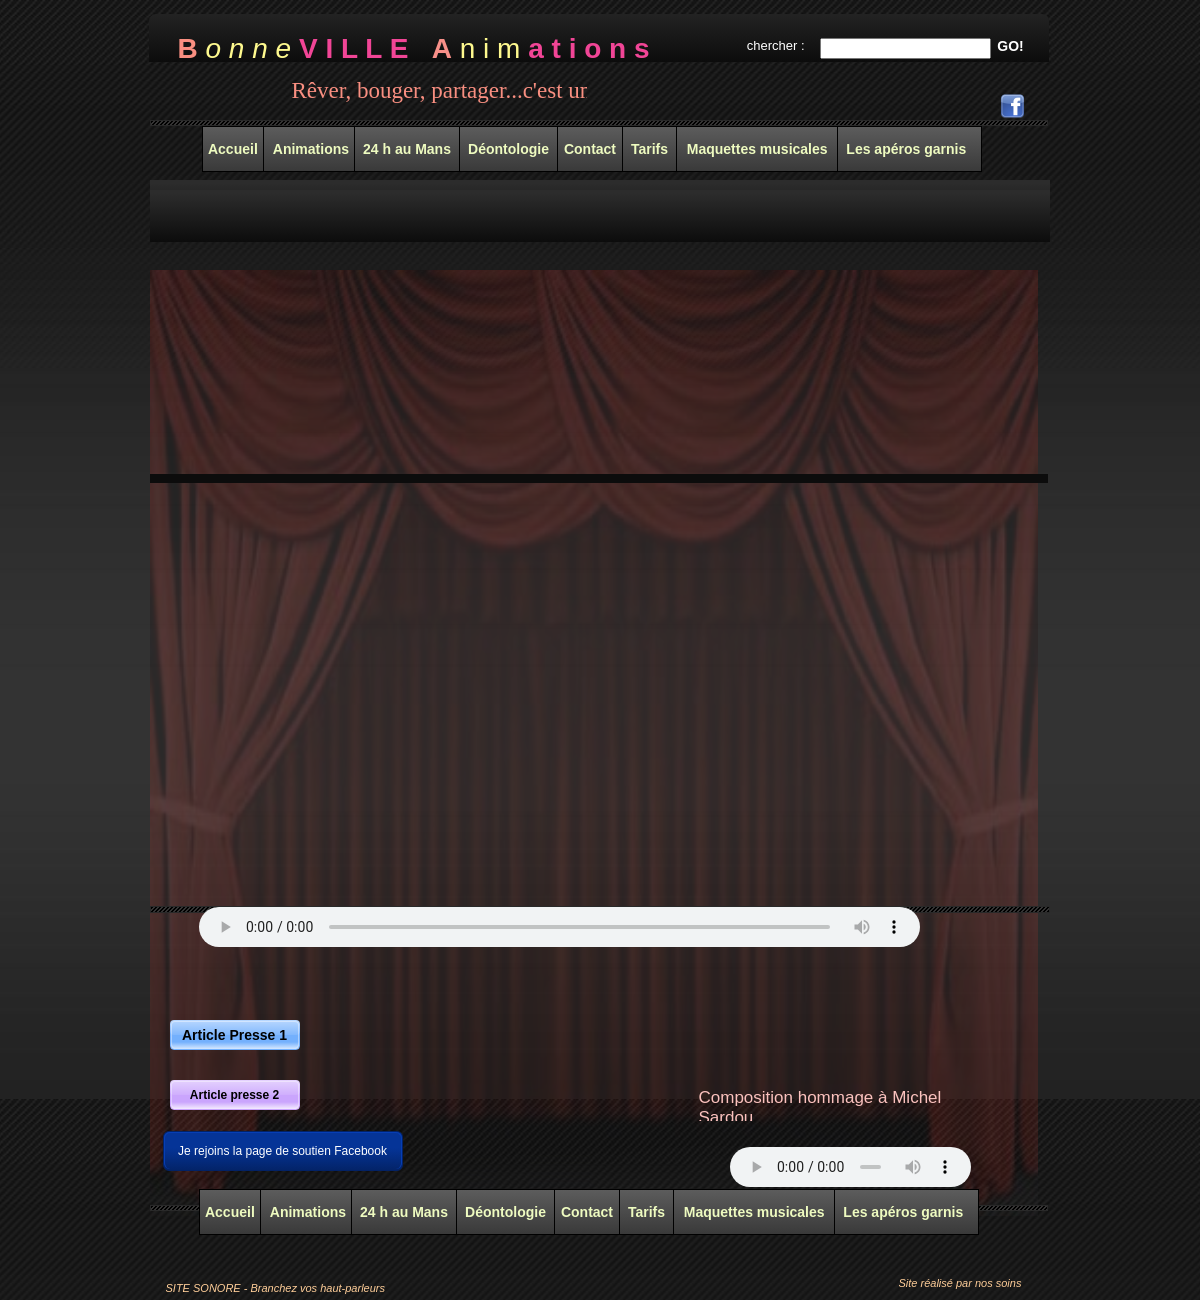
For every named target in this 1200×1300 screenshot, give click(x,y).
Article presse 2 (234, 1095)
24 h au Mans (404, 1212)
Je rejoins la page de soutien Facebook (282, 1151)
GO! (1010, 46)
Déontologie (505, 1212)
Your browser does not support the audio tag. (559, 927)
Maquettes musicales (754, 1212)
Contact (587, 1212)
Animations (306, 1212)
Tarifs (646, 1212)
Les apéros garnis (903, 1212)
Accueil (230, 1212)
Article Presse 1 (234, 1035)
